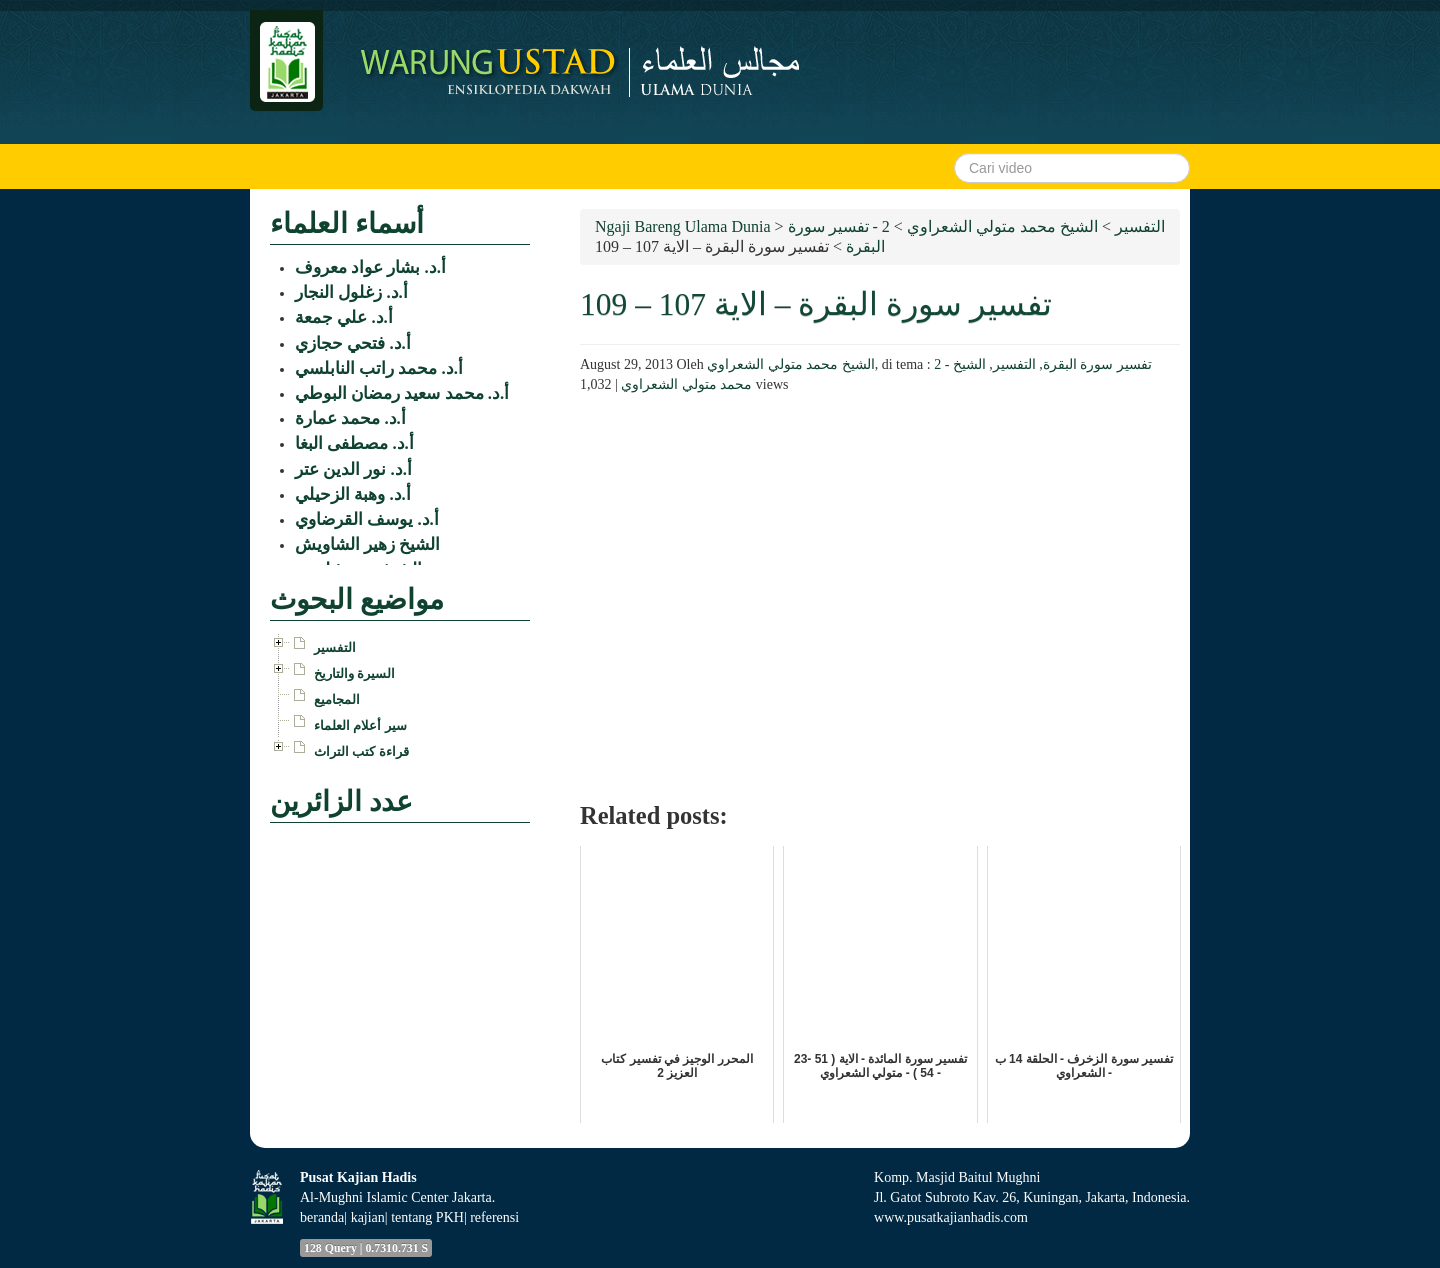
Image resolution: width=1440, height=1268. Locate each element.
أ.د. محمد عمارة (350, 418)
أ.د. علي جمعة (344, 317)
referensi (494, 1217)
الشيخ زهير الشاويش (367, 544)
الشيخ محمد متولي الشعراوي (791, 364)
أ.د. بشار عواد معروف (370, 267)
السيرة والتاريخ (354, 673)
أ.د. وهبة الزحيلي (353, 494)
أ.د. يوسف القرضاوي (367, 519)
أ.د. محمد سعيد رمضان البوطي (402, 393)
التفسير (1014, 364)
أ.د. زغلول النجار (351, 292)
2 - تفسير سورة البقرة (1043, 364)
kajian (368, 1217)
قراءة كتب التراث (361, 751)
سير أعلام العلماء (360, 725)
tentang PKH (427, 1217)
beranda (322, 1217)
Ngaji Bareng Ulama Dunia (683, 226)
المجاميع (337, 699)
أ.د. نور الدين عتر (353, 469)
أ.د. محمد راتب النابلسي (379, 368)
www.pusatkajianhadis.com (951, 1217)
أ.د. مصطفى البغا (354, 443)
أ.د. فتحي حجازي (353, 343)
